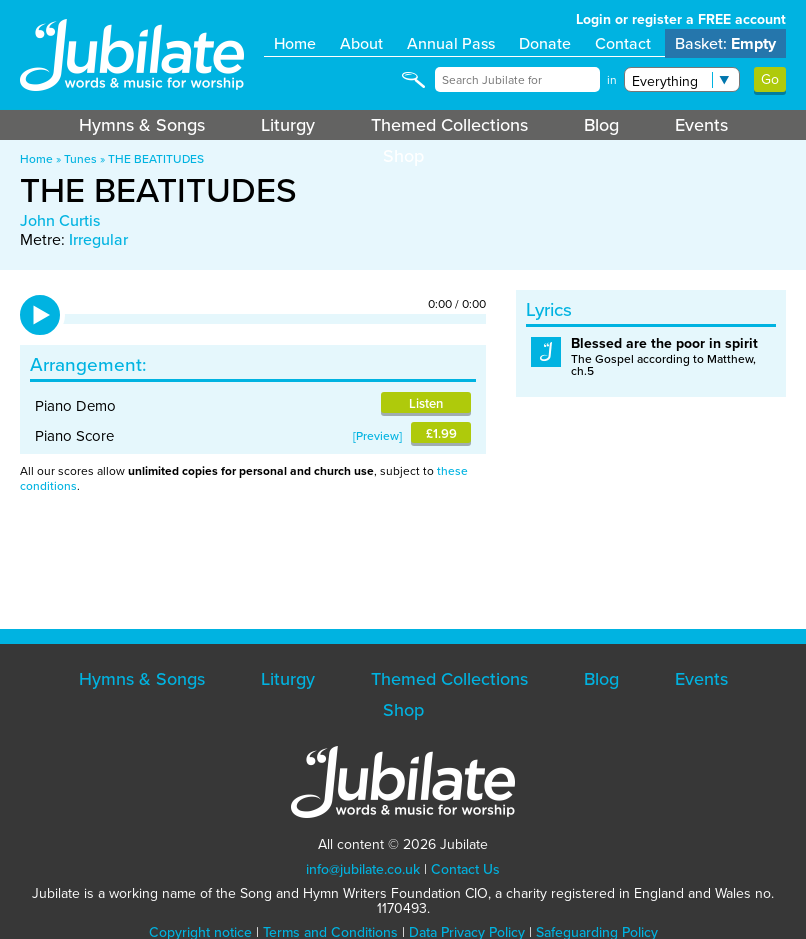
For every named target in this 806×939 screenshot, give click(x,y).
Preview (377, 436)
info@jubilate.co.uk (363, 869)
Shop (403, 156)
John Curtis (60, 220)
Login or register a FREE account (681, 19)
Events (701, 125)
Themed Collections (449, 125)
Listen (426, 403)
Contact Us (465, 869)
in (612, 80)
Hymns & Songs (142, 125)
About (361, 43)
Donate (545, 43)
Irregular (98, 239)
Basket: (725, 43)
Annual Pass (451, 43)
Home (295, 43)
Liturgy (288, 125)
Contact (623, 43)
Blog (601, 125)
